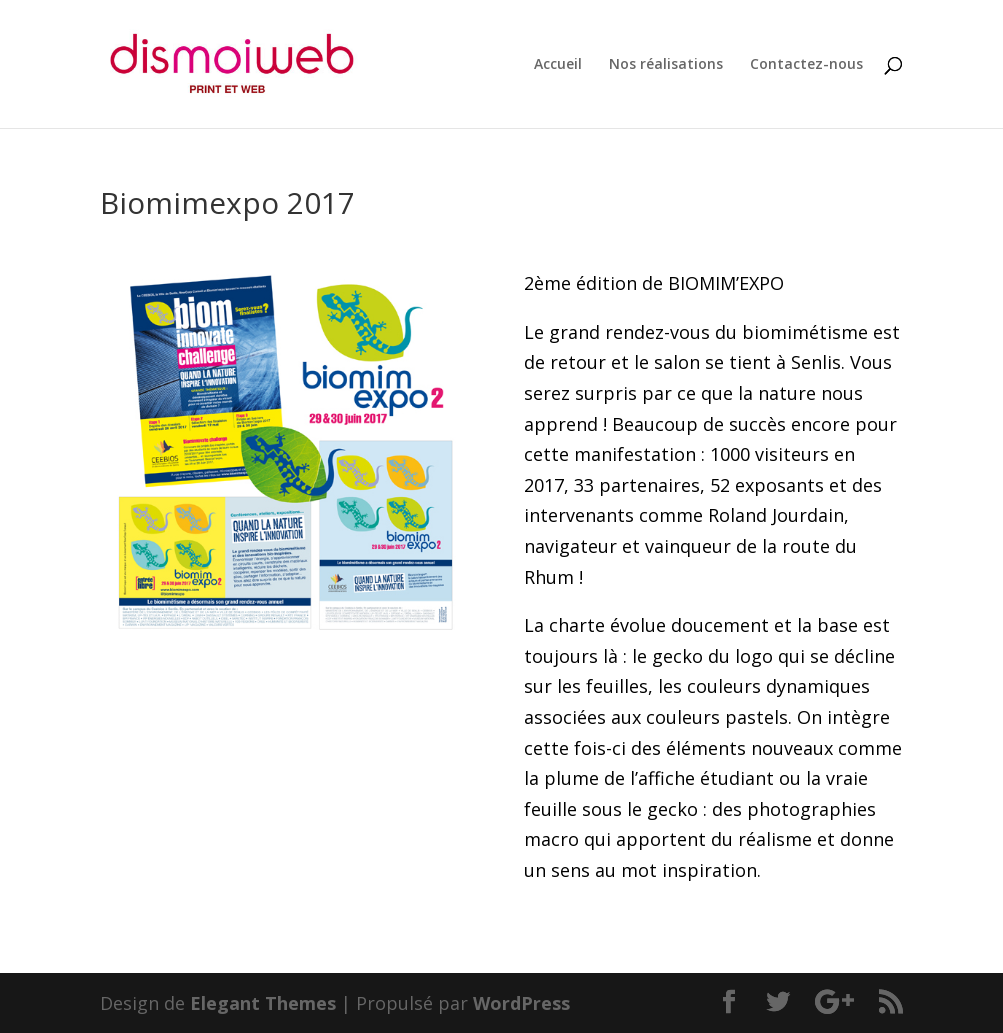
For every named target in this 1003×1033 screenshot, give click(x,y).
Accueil (558, 65)
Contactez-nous (806, 65)
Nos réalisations (666, 65)
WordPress (521, 1003)
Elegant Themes (263, 1003)
